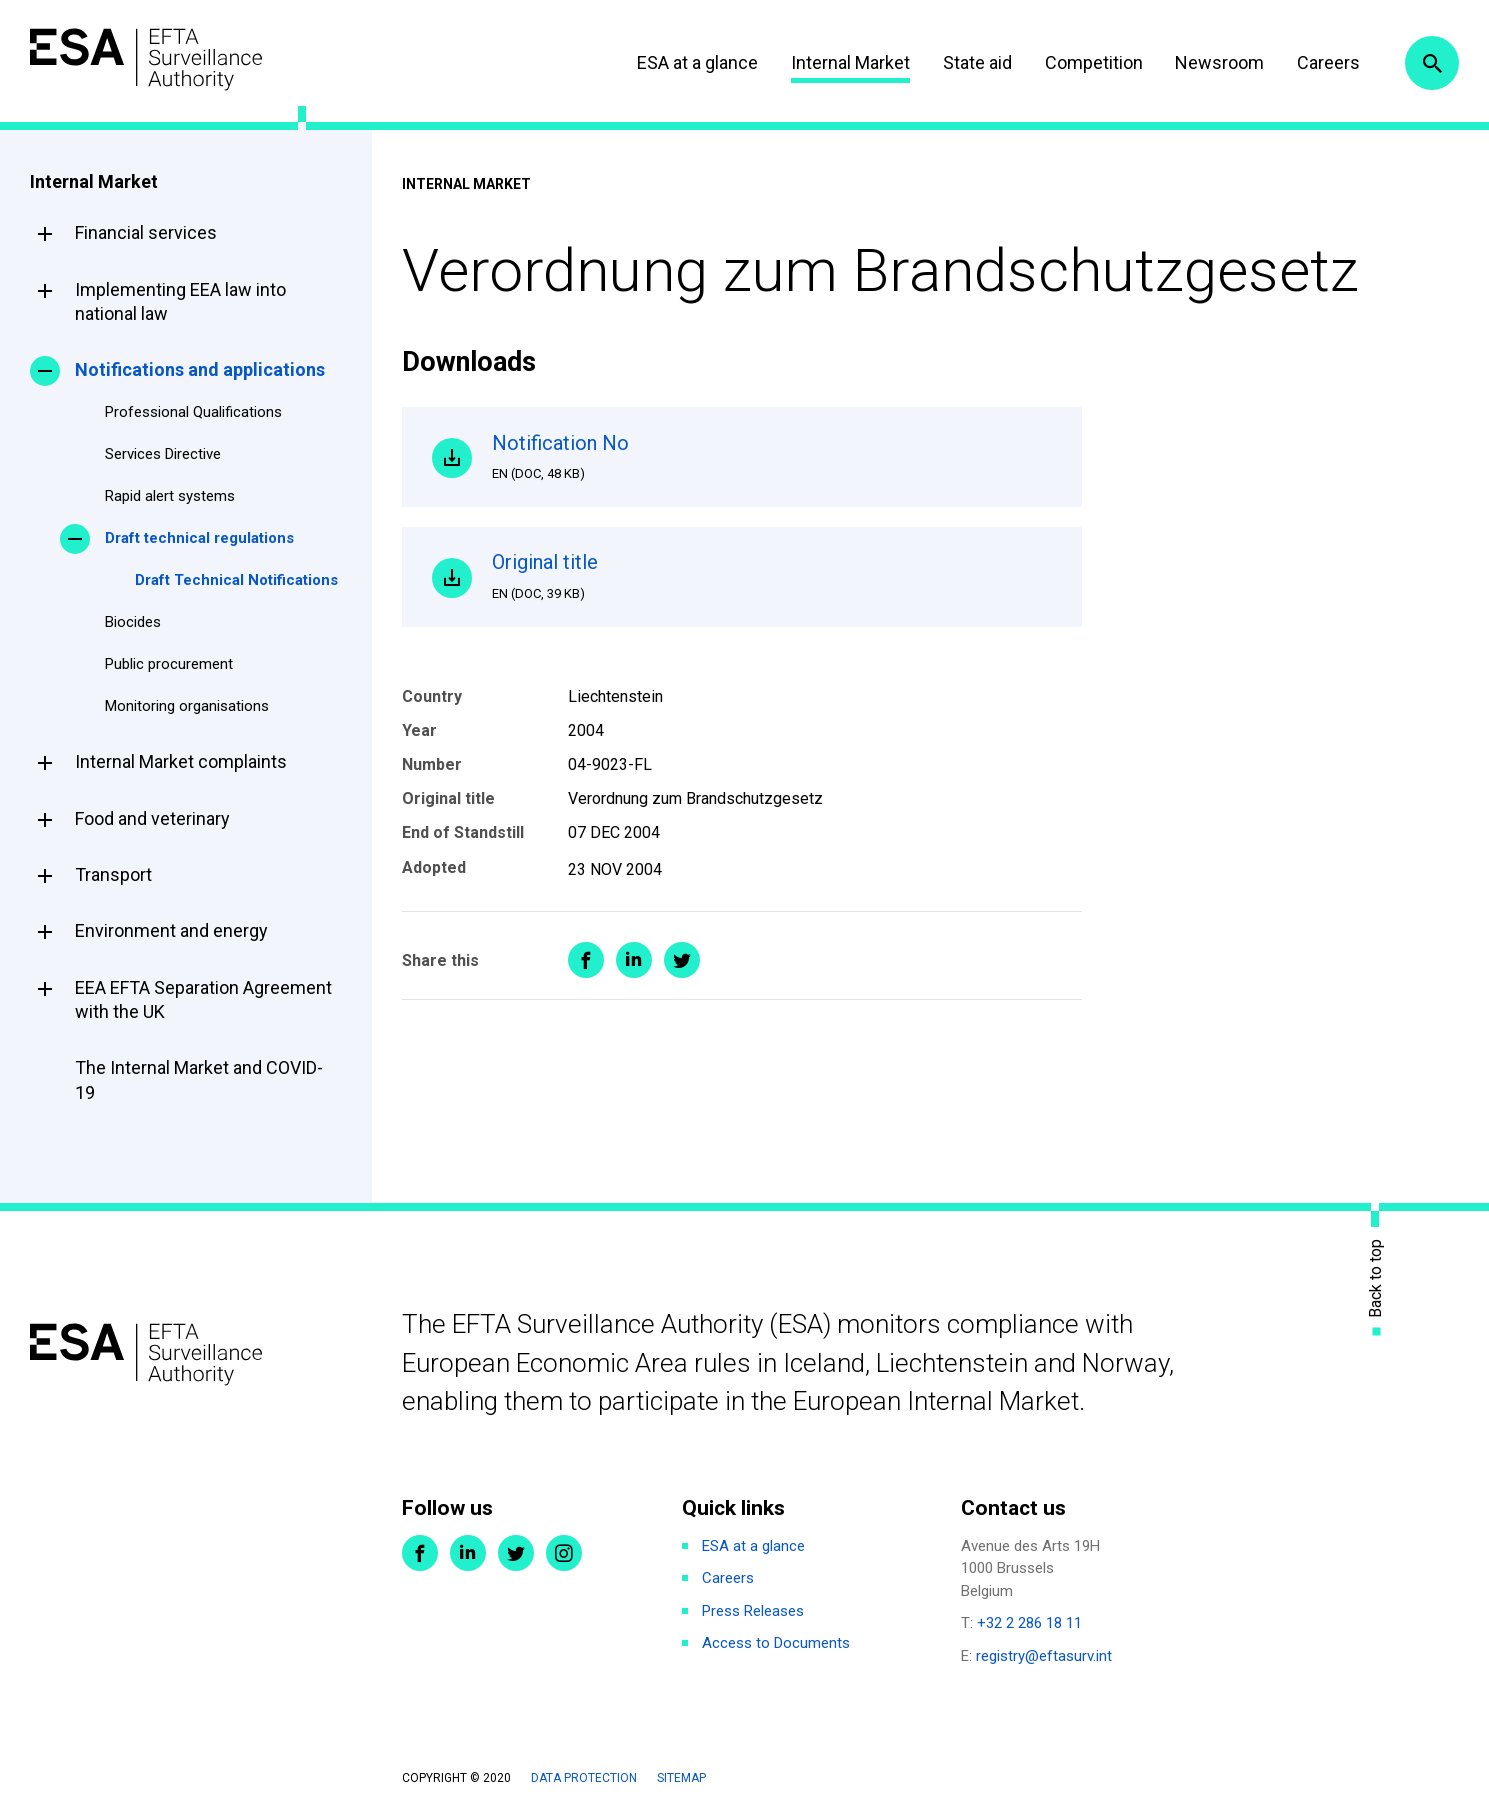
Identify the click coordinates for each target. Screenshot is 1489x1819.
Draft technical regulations (199, 538)
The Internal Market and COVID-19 (199, 1079)
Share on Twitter (682, 960)
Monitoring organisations (187, 706)
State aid (977, 62)
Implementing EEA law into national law (180, 301)
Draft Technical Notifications (236, 580)
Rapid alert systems (170, 496)
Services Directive (163, 454)
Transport (113, 874)
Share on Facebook (586, 960)
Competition (1094, 62)
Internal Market (850, 62)
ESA (146, 59)
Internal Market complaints (181, 761)
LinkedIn (468, 1553)
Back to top (1376, 1277)
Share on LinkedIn (634, 960)
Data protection (584, 1778)
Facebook (420, 1553)
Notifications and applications (200, 369)
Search (1432, 63)
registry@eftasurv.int (1044, 1656)
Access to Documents (776, 1643)
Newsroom (1219, 62)
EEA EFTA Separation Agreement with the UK (203, 999)
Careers (1328, 62)
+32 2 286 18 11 (1029, 1623)
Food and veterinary (152, 818)
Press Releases (753, 1611)
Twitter (516, 1553)
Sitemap (681, 1778)
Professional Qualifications (193, 412)
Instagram (564, 1553)
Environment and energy (171, 930)
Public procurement (169, 664)
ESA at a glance (697, 62)
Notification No (772, 457)
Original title (772, 576)
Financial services (146, 232)
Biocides (133, 622)
